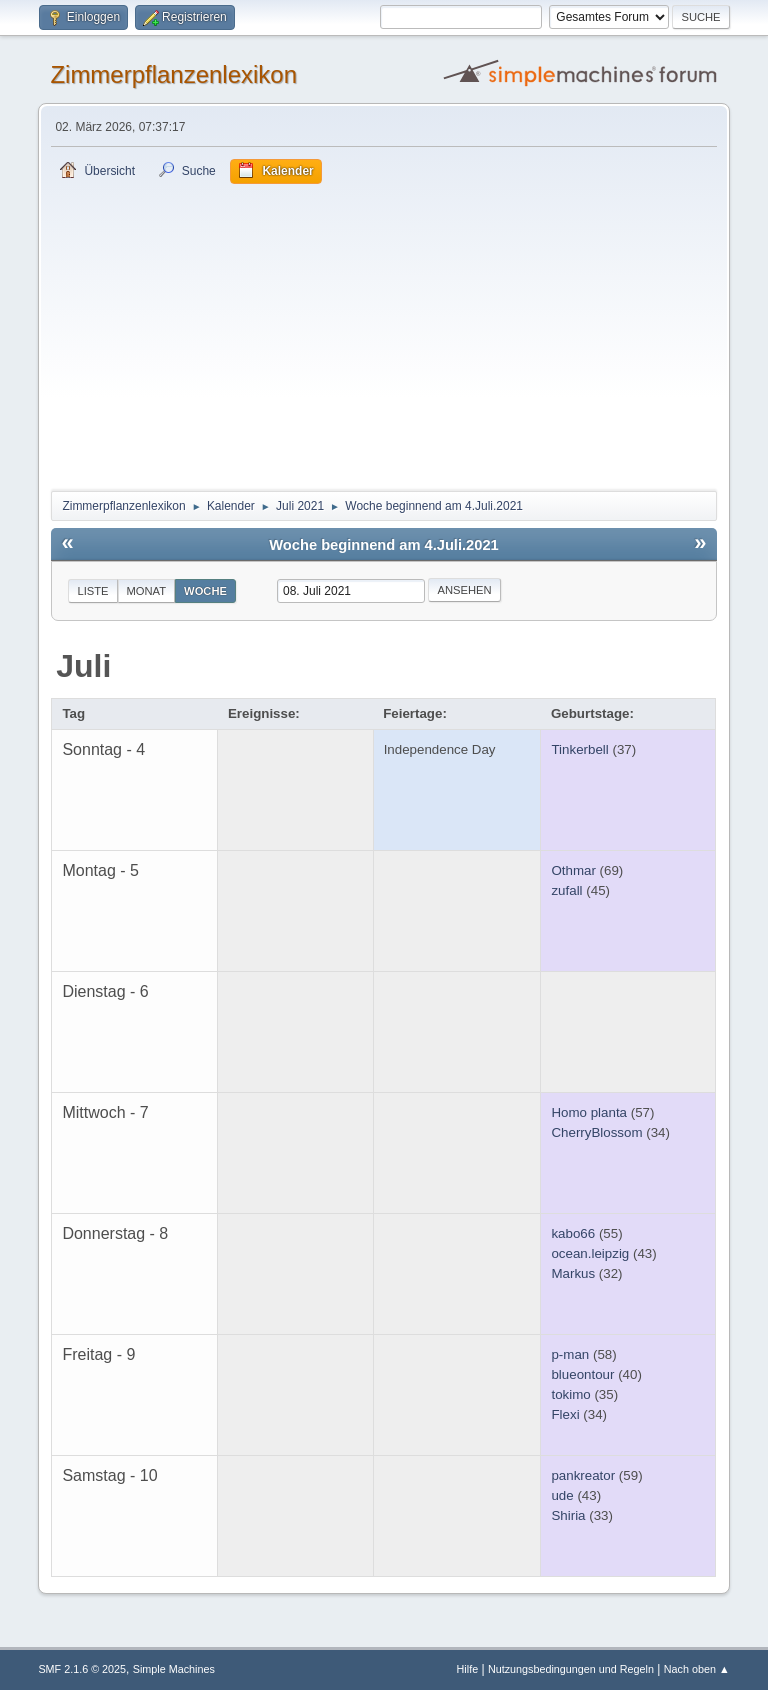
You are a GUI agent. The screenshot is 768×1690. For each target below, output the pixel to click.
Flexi (565, 1414)
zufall (566, 890)
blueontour (582, 1374)
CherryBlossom (596, 1132)
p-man (570, 1354)
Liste (92, 591)
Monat (147, 591)
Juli (83, 666)
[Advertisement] (384, 334)
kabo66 (573, 1233)
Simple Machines (174, 1669)
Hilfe (468, 1669)
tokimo (570, 1394)
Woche (205, 591)
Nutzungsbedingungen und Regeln (571, 1669)
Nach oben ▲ (697, 1669)
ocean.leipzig (590, 1253)
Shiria (568, 1515)
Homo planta (589, 1112)
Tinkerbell (579, 749)
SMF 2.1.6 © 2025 (82, 1669)
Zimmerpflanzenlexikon (173, 74)
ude (562, 1495)
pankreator (583, 1475)
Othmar (573, 870)
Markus (573, 1273)
